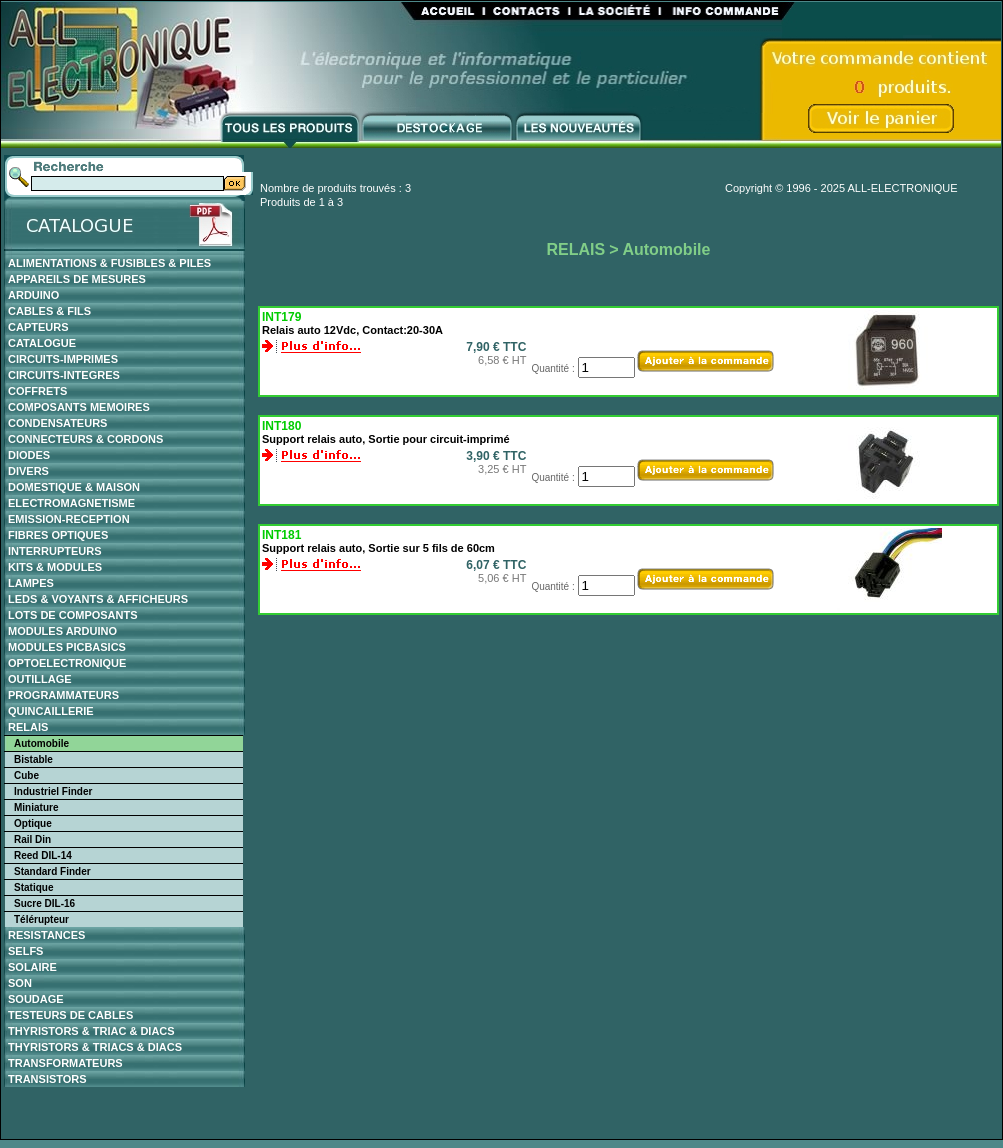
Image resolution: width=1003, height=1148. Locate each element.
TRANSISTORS (47, 1079)
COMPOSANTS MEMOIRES (79, 407)
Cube (26, 775)
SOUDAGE (36, 999)
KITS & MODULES (55, 567)
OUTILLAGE (40, 679)
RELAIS (28, 727)
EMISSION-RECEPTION (69, 519)
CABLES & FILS (49, 311)
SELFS (25, 951)
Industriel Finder (53, 791)
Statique (33, 887)
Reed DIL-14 (43, 855)
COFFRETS (37, 391)
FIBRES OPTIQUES (58, 535)
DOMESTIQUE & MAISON (74, 487)
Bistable (33, 759)
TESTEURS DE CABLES (70, 1015)
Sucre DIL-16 (44, 903)
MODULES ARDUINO (62, 631)
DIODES (29, 455)
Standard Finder (52, 871)
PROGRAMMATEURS (63, 695)
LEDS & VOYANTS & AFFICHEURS (98, 599)
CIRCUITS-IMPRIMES (63, 359)
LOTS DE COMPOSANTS (73, 615)
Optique (33, 823)
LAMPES (31, 583)
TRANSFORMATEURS (65, 1063)
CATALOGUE (42, 343)
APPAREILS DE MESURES (77, 279)
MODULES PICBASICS (67, 647)
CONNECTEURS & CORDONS (85, 439)
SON (20, 983)
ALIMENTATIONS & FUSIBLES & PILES (109, 263)
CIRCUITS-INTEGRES (64, 375)
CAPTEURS (38, 327)
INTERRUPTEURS (55, 551)
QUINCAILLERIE (51, 711)
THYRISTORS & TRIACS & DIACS (95, 1047)
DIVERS (28, 471)
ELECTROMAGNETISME (71, 503)
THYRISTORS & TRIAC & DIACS (91, 1031)
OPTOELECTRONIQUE (67, 663)
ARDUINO (33, 295)
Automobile (41, 743)
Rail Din (32, 839)
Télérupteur (41, 919)
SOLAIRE (32, 967)
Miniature (36, 807)
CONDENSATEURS (57, 423)
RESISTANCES (46, 935)
